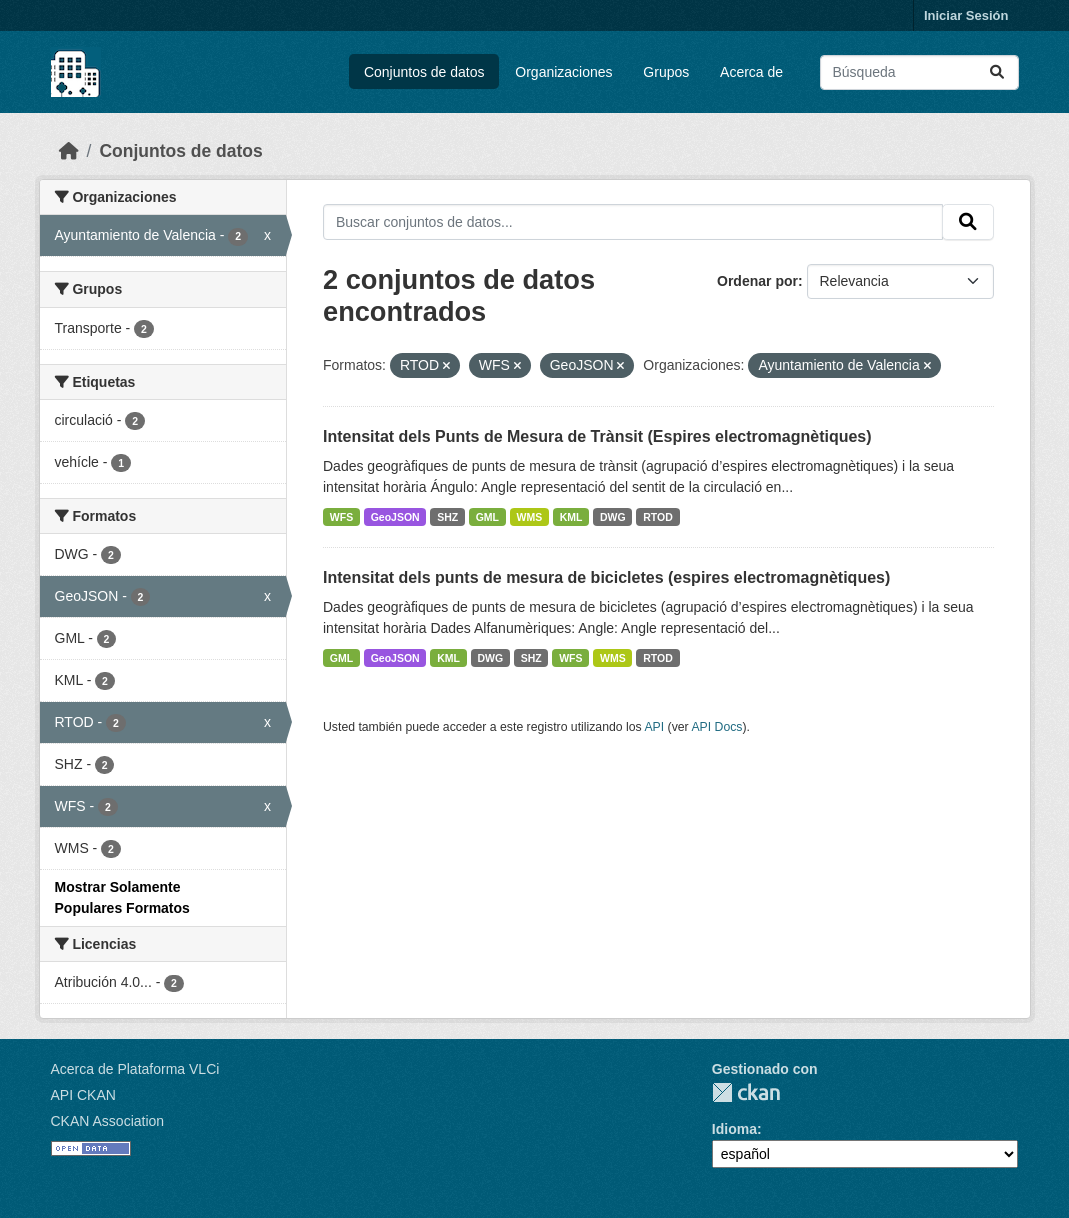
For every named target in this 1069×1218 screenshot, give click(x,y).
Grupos (666, 72)
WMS (530, 517)
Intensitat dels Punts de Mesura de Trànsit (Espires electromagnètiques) (597, 436)
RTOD (658, 517)
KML (571, 517)
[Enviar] (997, 72)
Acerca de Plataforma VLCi (135, 1069)
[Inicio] (69, 151)
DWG (613, 517)
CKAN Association (108, 1121)
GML (487, 517)
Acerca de (751, 72)
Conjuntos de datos (424, 72)
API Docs (716, 727)
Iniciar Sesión (966, 15)
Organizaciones (563, 72)
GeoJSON (395, 517)
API (654, 727)
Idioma (734, 1129)
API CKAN (83, 1095)
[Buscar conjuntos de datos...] (919, 72)
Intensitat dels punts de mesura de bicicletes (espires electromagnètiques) (606, 577)
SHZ (447, 517)
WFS (341, 517)
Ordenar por (757, 281)
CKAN (746, 1092)
